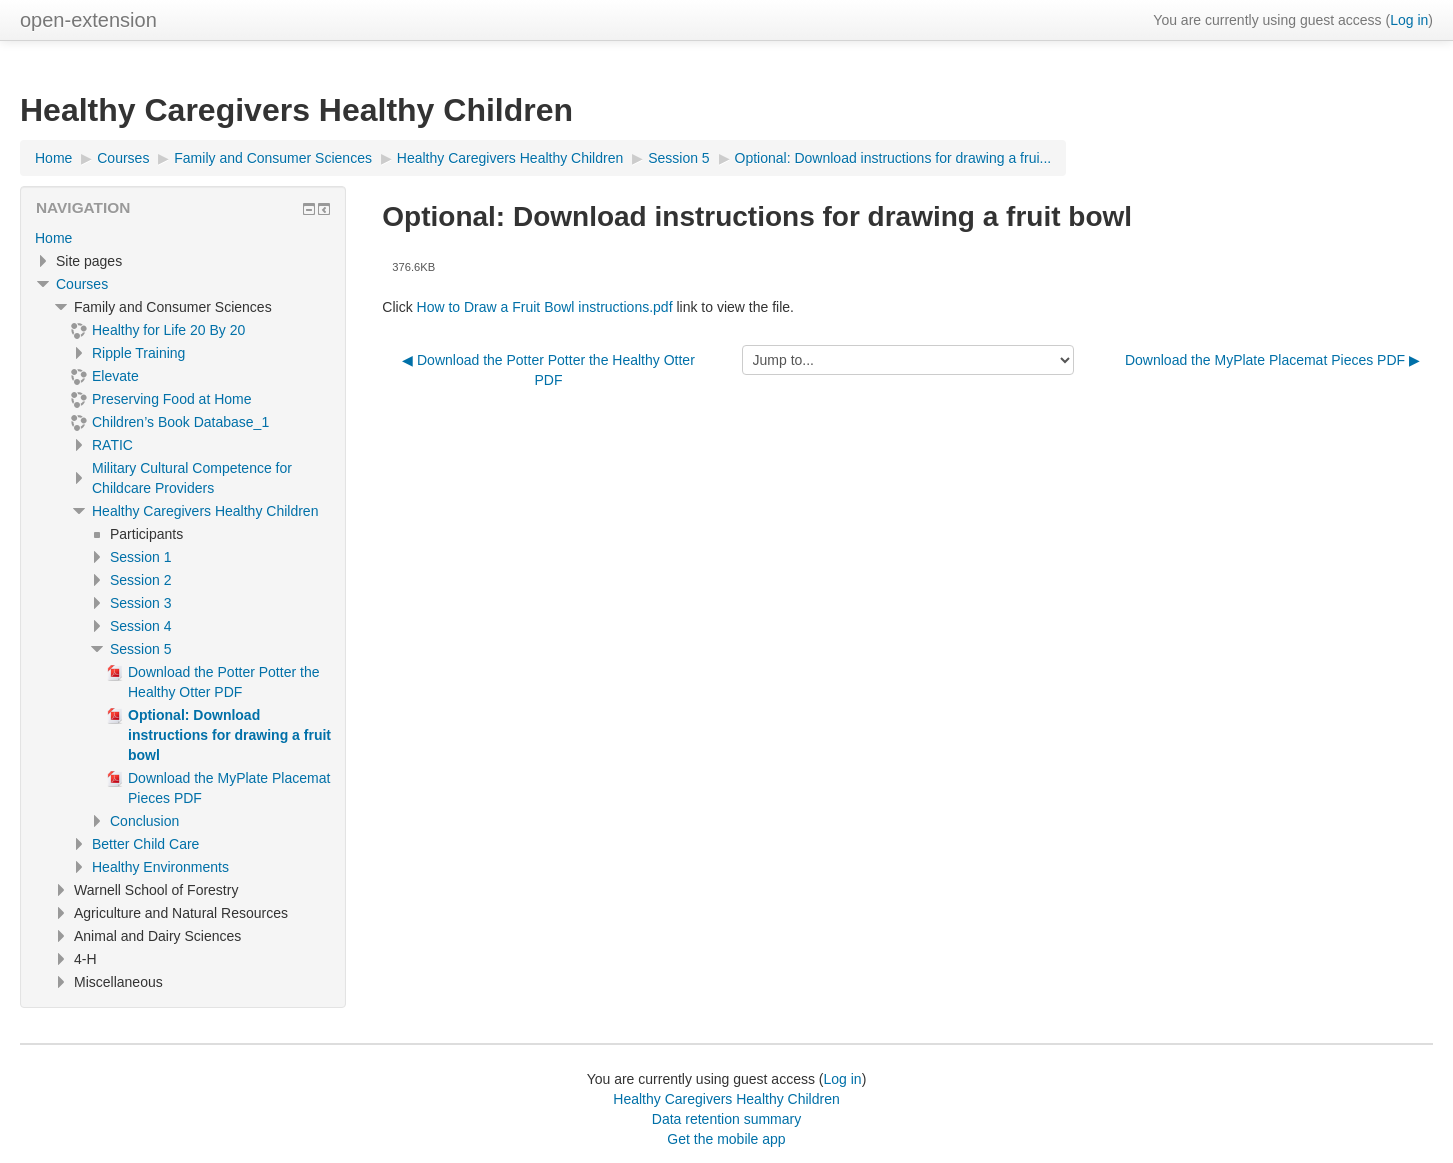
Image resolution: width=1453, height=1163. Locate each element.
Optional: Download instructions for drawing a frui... (893, 158)
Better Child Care (145, 844)
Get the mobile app (726, 1139)
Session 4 (140, 626)
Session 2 (140, 580)
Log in (1409, 20)
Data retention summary (726, 1119)
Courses (82, 284)
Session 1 (140, 557)
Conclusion (144, 821)
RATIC (112, 445)
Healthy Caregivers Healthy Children (205, 511)
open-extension (88, 20)
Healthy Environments (160, 867)
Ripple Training (138, 353)
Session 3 (140, 603)
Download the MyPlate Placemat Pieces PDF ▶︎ (1272, 360)
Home (53, 238)
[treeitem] (183, 238)
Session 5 (140, 649)
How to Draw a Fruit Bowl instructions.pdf (545, 307)
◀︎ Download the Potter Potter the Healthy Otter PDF (548, 370)
